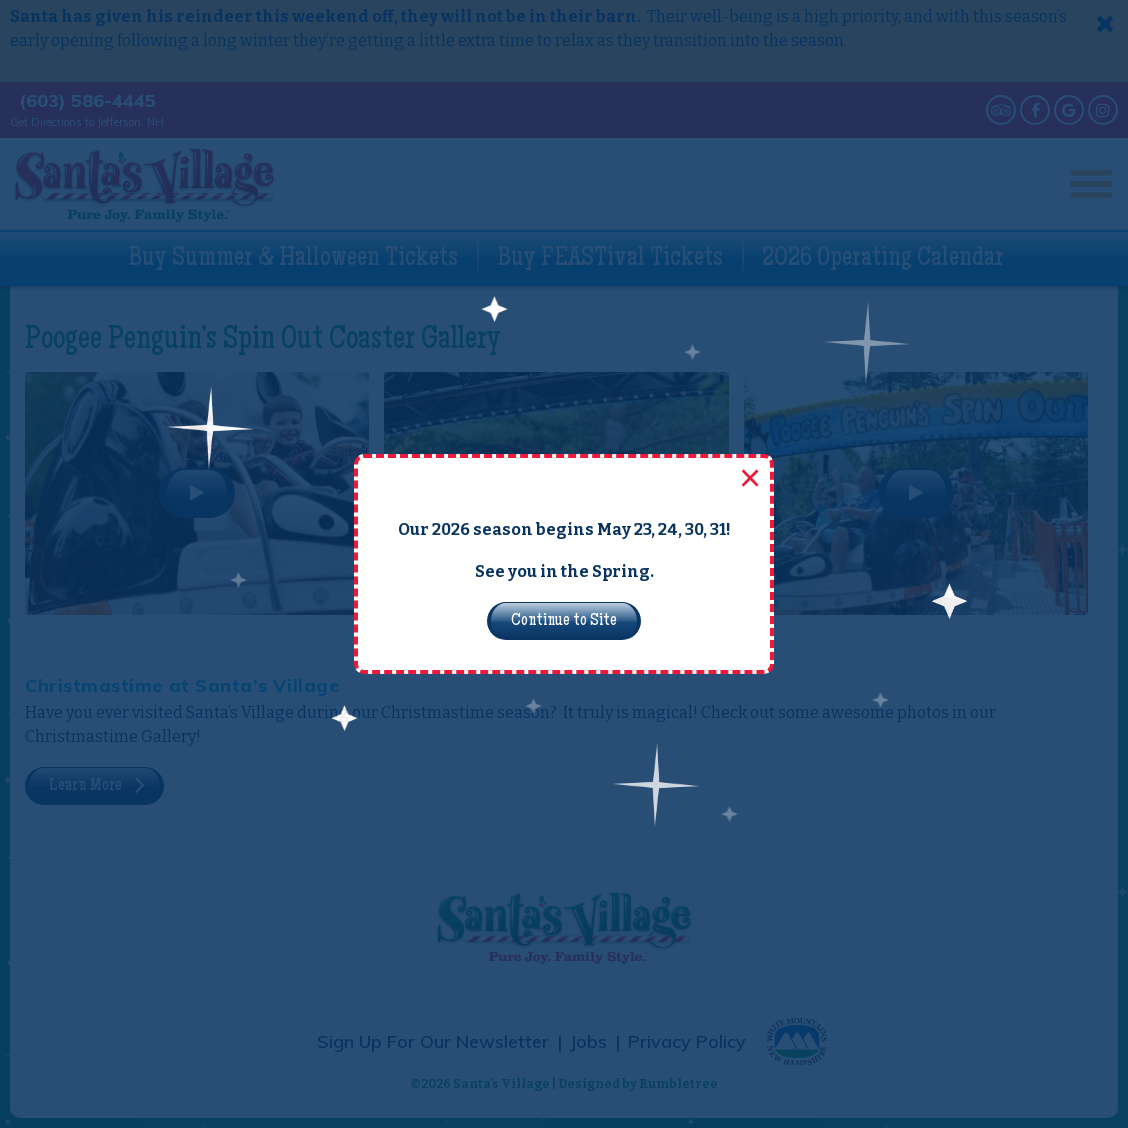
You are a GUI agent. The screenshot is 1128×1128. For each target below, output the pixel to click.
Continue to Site (564, 621)
